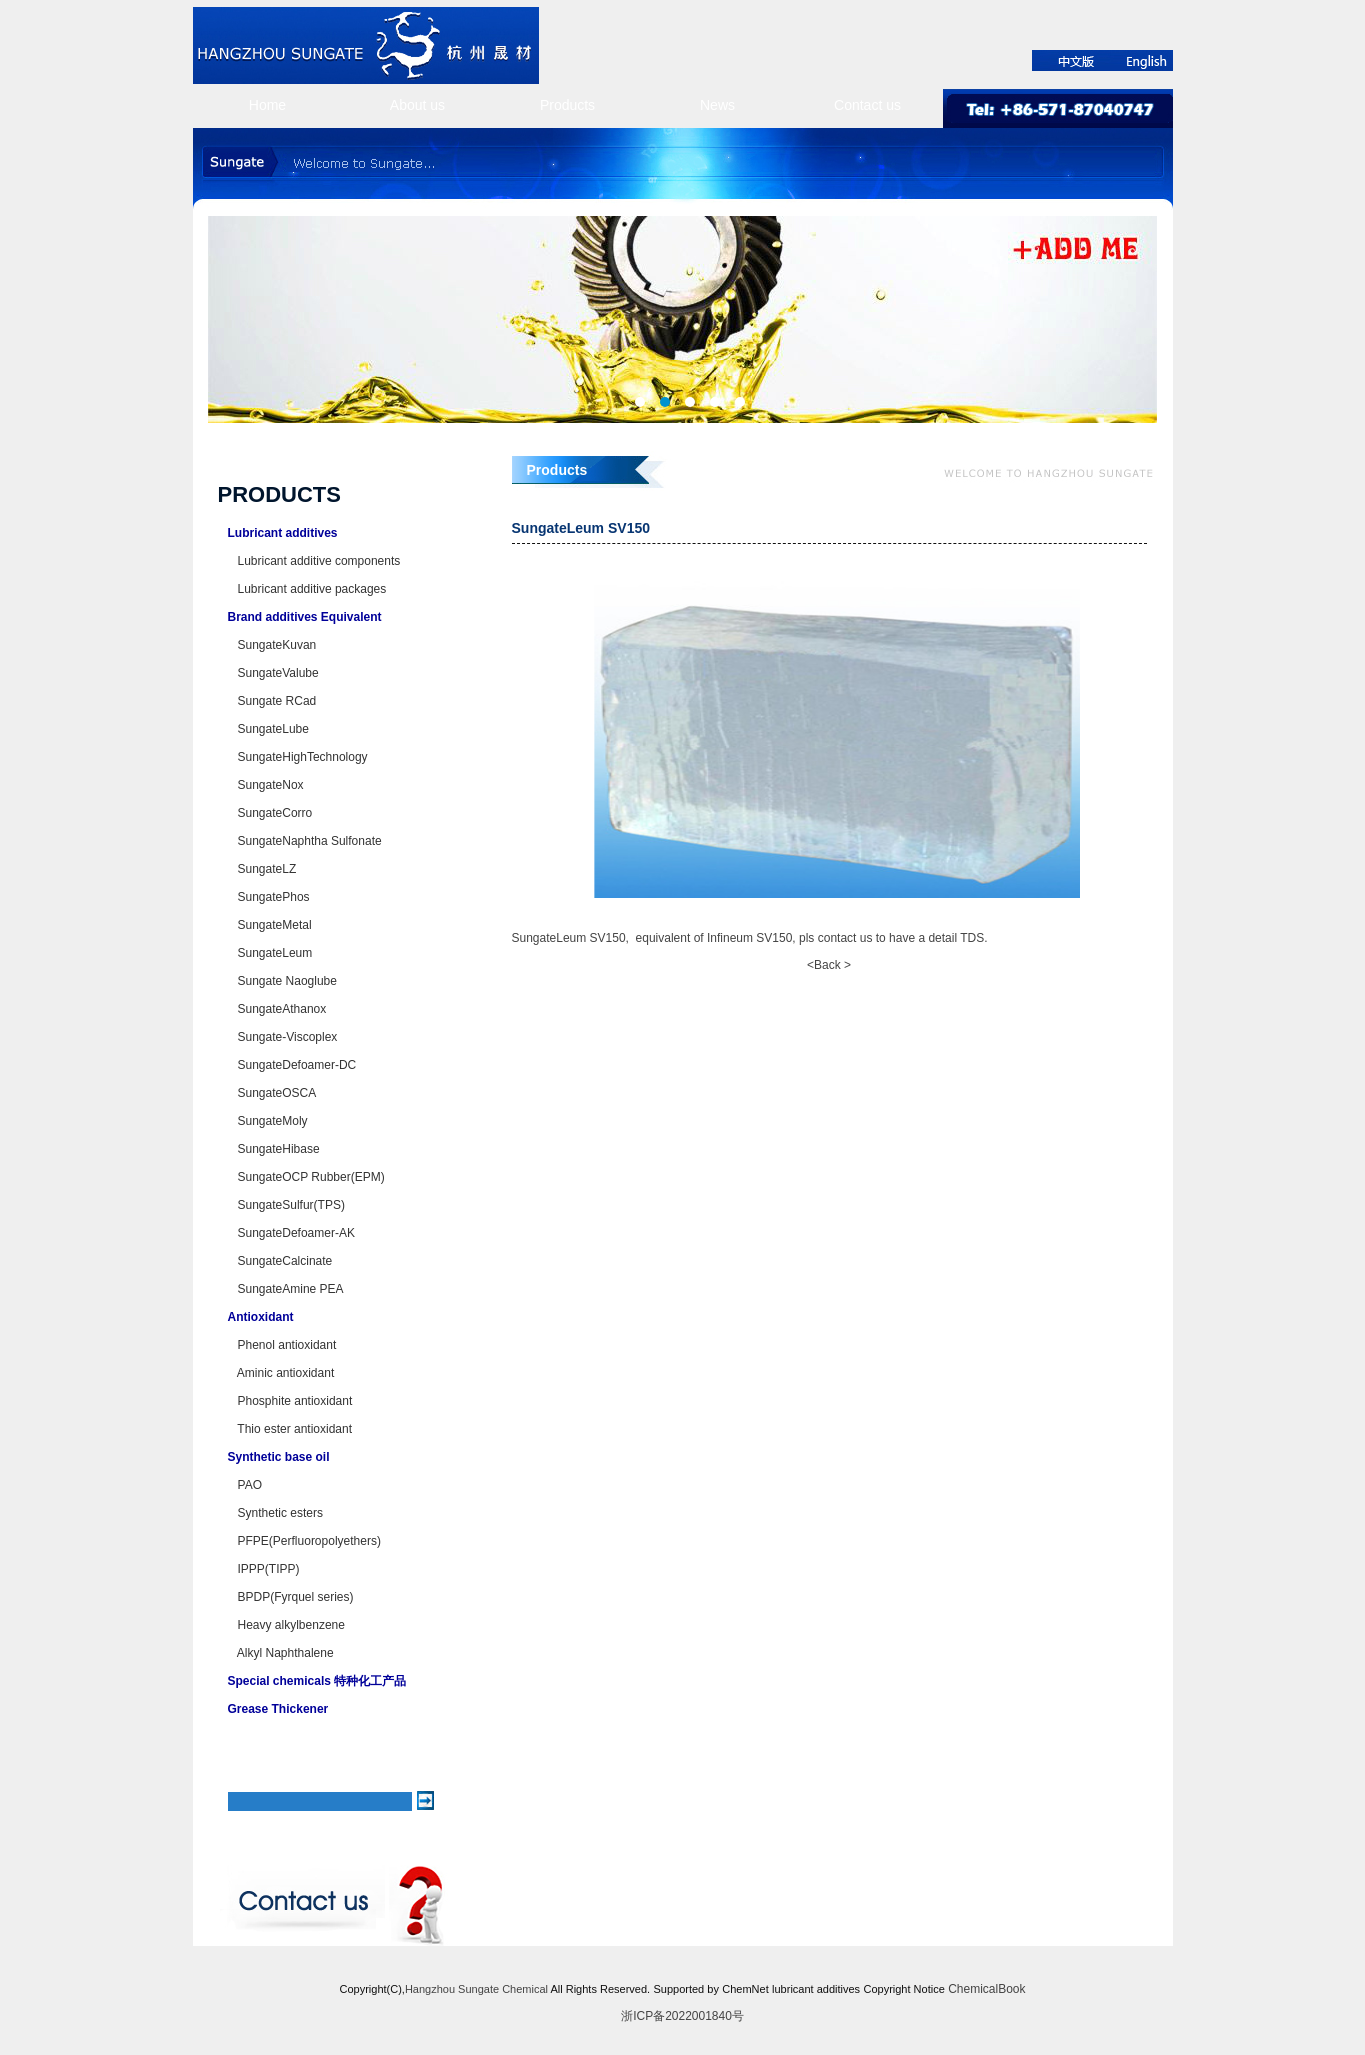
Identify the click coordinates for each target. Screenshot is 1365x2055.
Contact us (867, 105)
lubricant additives (816, 1989)
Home (267, 105)
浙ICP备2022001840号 (682, 2016)
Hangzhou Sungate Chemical (476, 1989)
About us (417, 105)
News (717, 105)
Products (567, 105)
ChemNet (745, 1989)
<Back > (829, 965)
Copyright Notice (903, 1989)
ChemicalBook (986, 1989)
